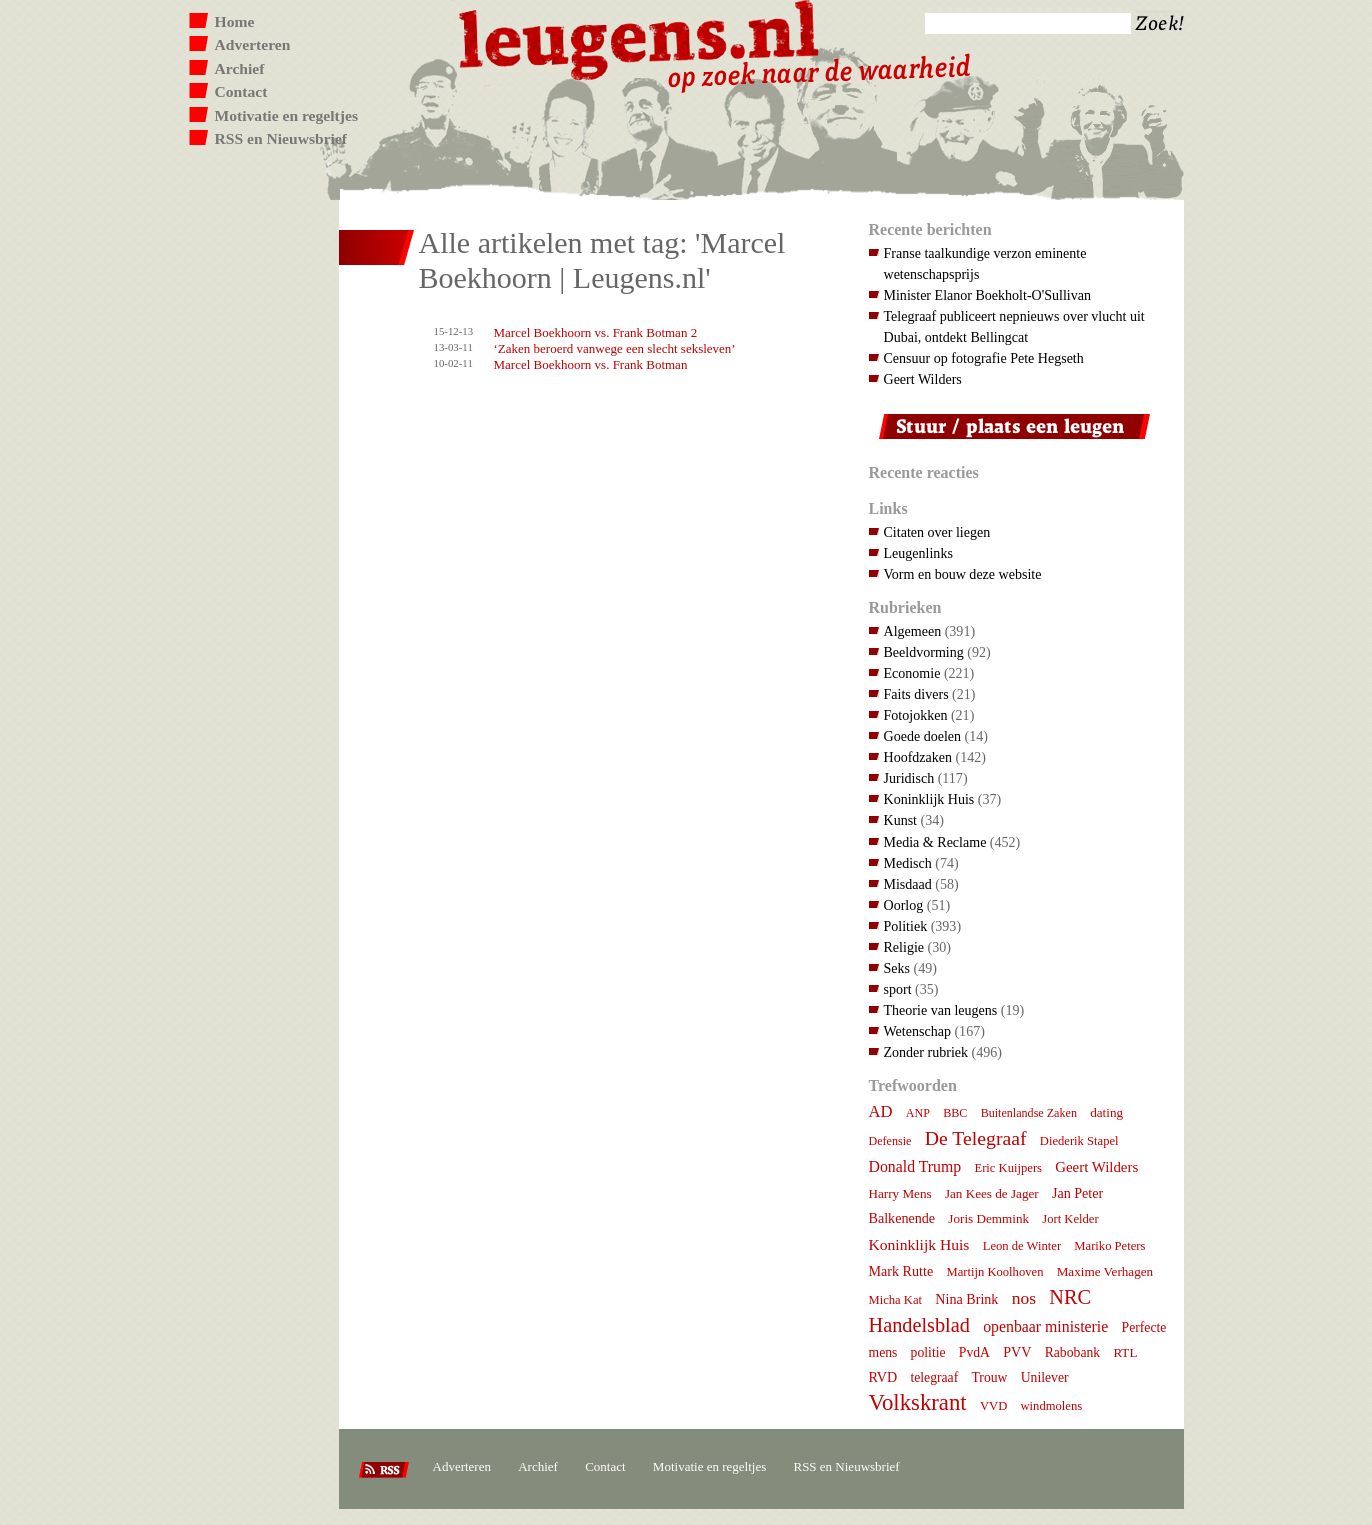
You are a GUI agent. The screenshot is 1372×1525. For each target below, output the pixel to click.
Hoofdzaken (918, 757)
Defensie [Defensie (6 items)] (890, 1141)
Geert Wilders (923, 379)
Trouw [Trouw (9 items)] (989, 1377)
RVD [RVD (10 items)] (883, 1377)
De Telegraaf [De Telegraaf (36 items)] (976, 1138)
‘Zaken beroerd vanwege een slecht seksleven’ (615, 348)
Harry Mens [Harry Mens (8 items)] (900, 1193)
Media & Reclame (935, 842)
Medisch (908, 863)
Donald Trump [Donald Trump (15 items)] (915, 1166)
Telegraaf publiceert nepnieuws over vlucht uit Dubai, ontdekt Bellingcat (1014, 326)
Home (235, 21)
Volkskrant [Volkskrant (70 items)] (918, 1402)
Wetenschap (917, 1031)
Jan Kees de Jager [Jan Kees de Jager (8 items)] (992, 1193)
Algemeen (913, 631)
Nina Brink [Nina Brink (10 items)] (966, 1299)
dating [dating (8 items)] (1106, 1112)
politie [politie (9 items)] (928, 1352)
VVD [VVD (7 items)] (993, 1406)
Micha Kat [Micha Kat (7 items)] (896, 1300)
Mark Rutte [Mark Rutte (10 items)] (901, 1271)
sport (898, 989)
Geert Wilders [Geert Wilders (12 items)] (1096, 1167)
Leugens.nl (640, 37)
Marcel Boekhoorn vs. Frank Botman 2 (596, 332)
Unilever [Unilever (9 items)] (1045, 1377)
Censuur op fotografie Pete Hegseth (984, 358)
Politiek (906, 926)
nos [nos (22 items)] (1024, 1298)
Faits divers (916, 694)
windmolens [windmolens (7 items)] (1052, 1406)
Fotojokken (916, 715)
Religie (904, 947)
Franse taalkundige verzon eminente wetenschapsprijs (985, 263)
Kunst (901, 820)
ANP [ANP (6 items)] (918, 1113)
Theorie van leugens (941, 1010)
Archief (240, 68)
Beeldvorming (924, 652)
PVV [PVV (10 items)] (1017, 1352)
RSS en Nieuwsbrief (281, 138)
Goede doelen (923, 736)
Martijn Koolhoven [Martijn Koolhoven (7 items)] (994, 1272)
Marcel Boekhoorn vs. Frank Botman (591, 364)
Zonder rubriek (926, 1052)
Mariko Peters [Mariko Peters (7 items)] (1109, 1246)
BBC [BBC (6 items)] (955, 1113)
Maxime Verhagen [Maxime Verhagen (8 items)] (1105, 1271)
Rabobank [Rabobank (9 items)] (1072, 1352)
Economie (912, 673)
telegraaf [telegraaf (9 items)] (934, 1377)
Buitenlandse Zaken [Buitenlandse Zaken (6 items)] (1029, 1113)
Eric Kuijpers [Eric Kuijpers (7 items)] (1008, 1168)
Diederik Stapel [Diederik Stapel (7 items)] (1079, 1141)
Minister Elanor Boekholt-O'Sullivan (988, 295)
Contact (241, 91)
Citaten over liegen (937, 532)
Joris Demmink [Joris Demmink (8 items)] (988, 1218)
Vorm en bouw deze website (963, 574)
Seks (897, 968)
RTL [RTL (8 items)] (1125, 1352)
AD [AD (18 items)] (881, 1111)
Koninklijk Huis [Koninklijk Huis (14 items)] (919, 1244)
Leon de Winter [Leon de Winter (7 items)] (1022, 1246)
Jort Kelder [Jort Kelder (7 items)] (1070, 1219)
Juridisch (909, 778)
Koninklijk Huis (929, 799)
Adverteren (253, 44)
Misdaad (908, 884)
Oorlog (904, 905)
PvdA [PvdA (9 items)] (974, 1352)
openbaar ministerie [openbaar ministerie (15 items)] (1045, 1326)
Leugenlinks (918, 553)
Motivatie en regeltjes (286, 115)
